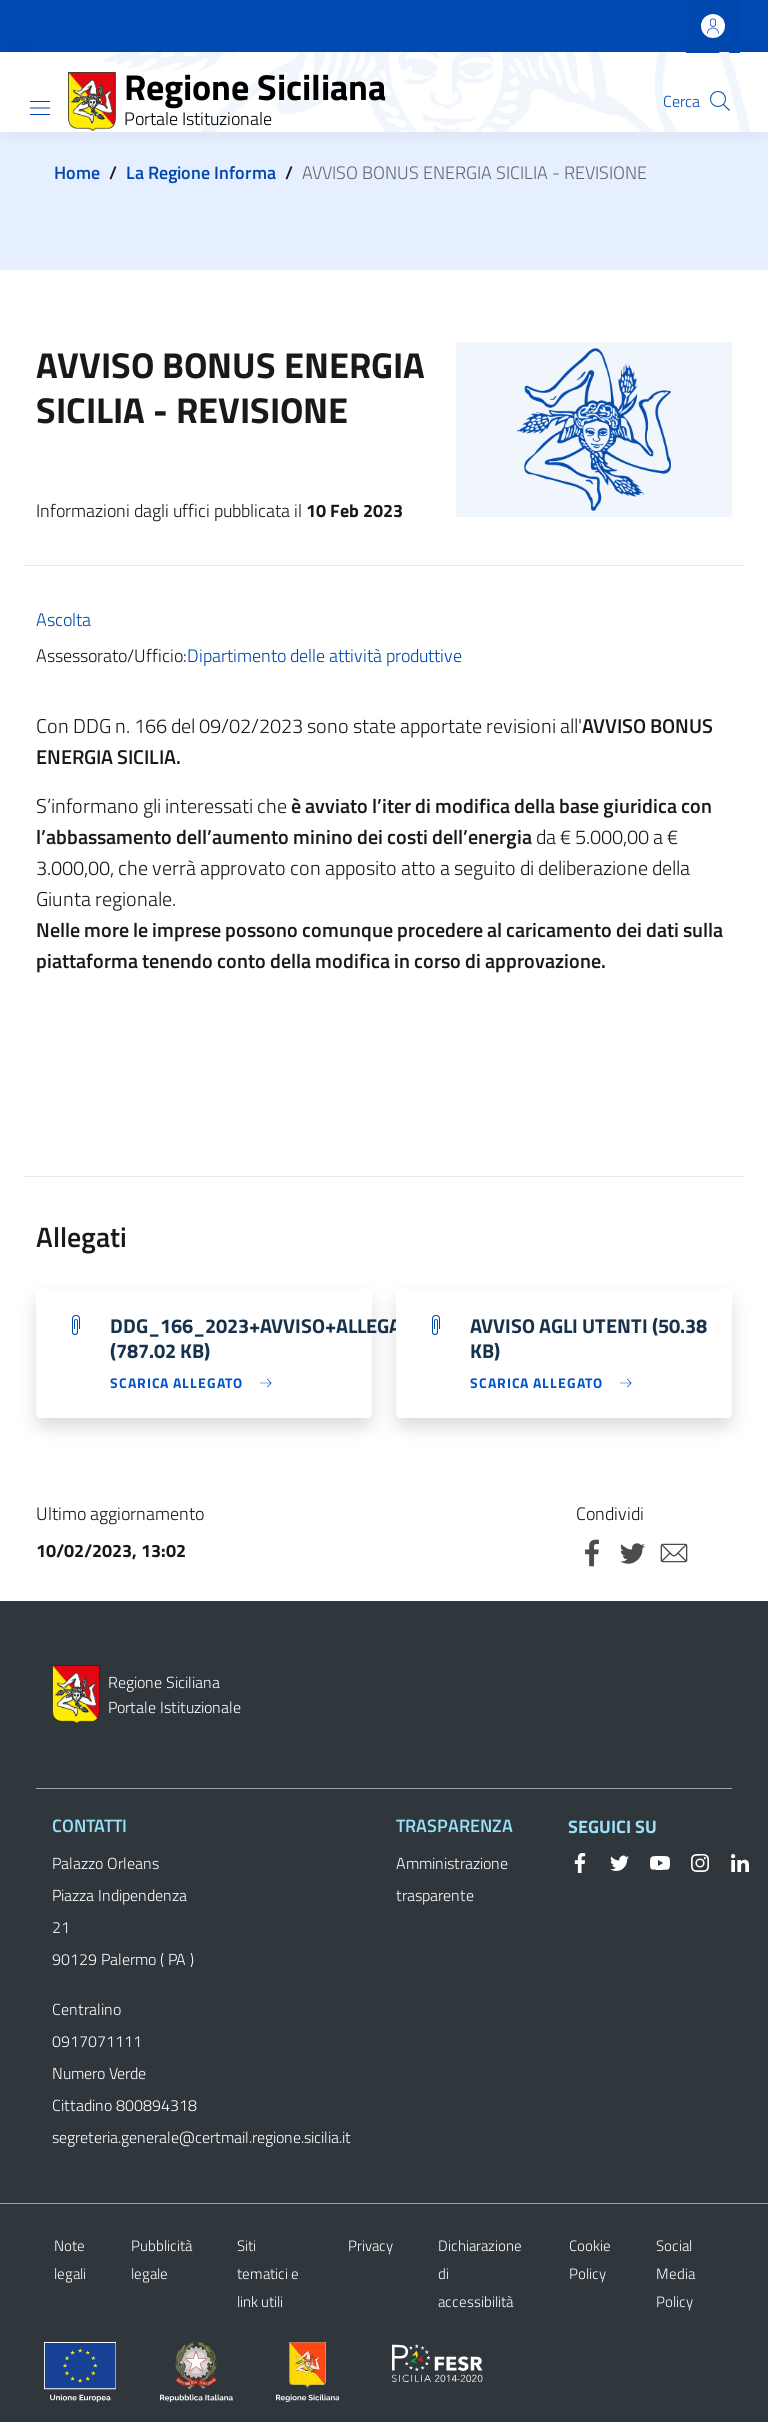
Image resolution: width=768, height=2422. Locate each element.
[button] (720, 101)
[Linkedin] (732, 1861)
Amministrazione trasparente (452, 1879)
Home (77, 172)
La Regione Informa (201, 172)
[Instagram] (692, 1861)
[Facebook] (580, 1861)
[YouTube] (652, 1861)
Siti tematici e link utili (268, 2273)
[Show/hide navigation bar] (40, 108)
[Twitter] (612, 1861)
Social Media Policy (675, 2273)
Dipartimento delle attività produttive (324, 655)
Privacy (370, 2245)
